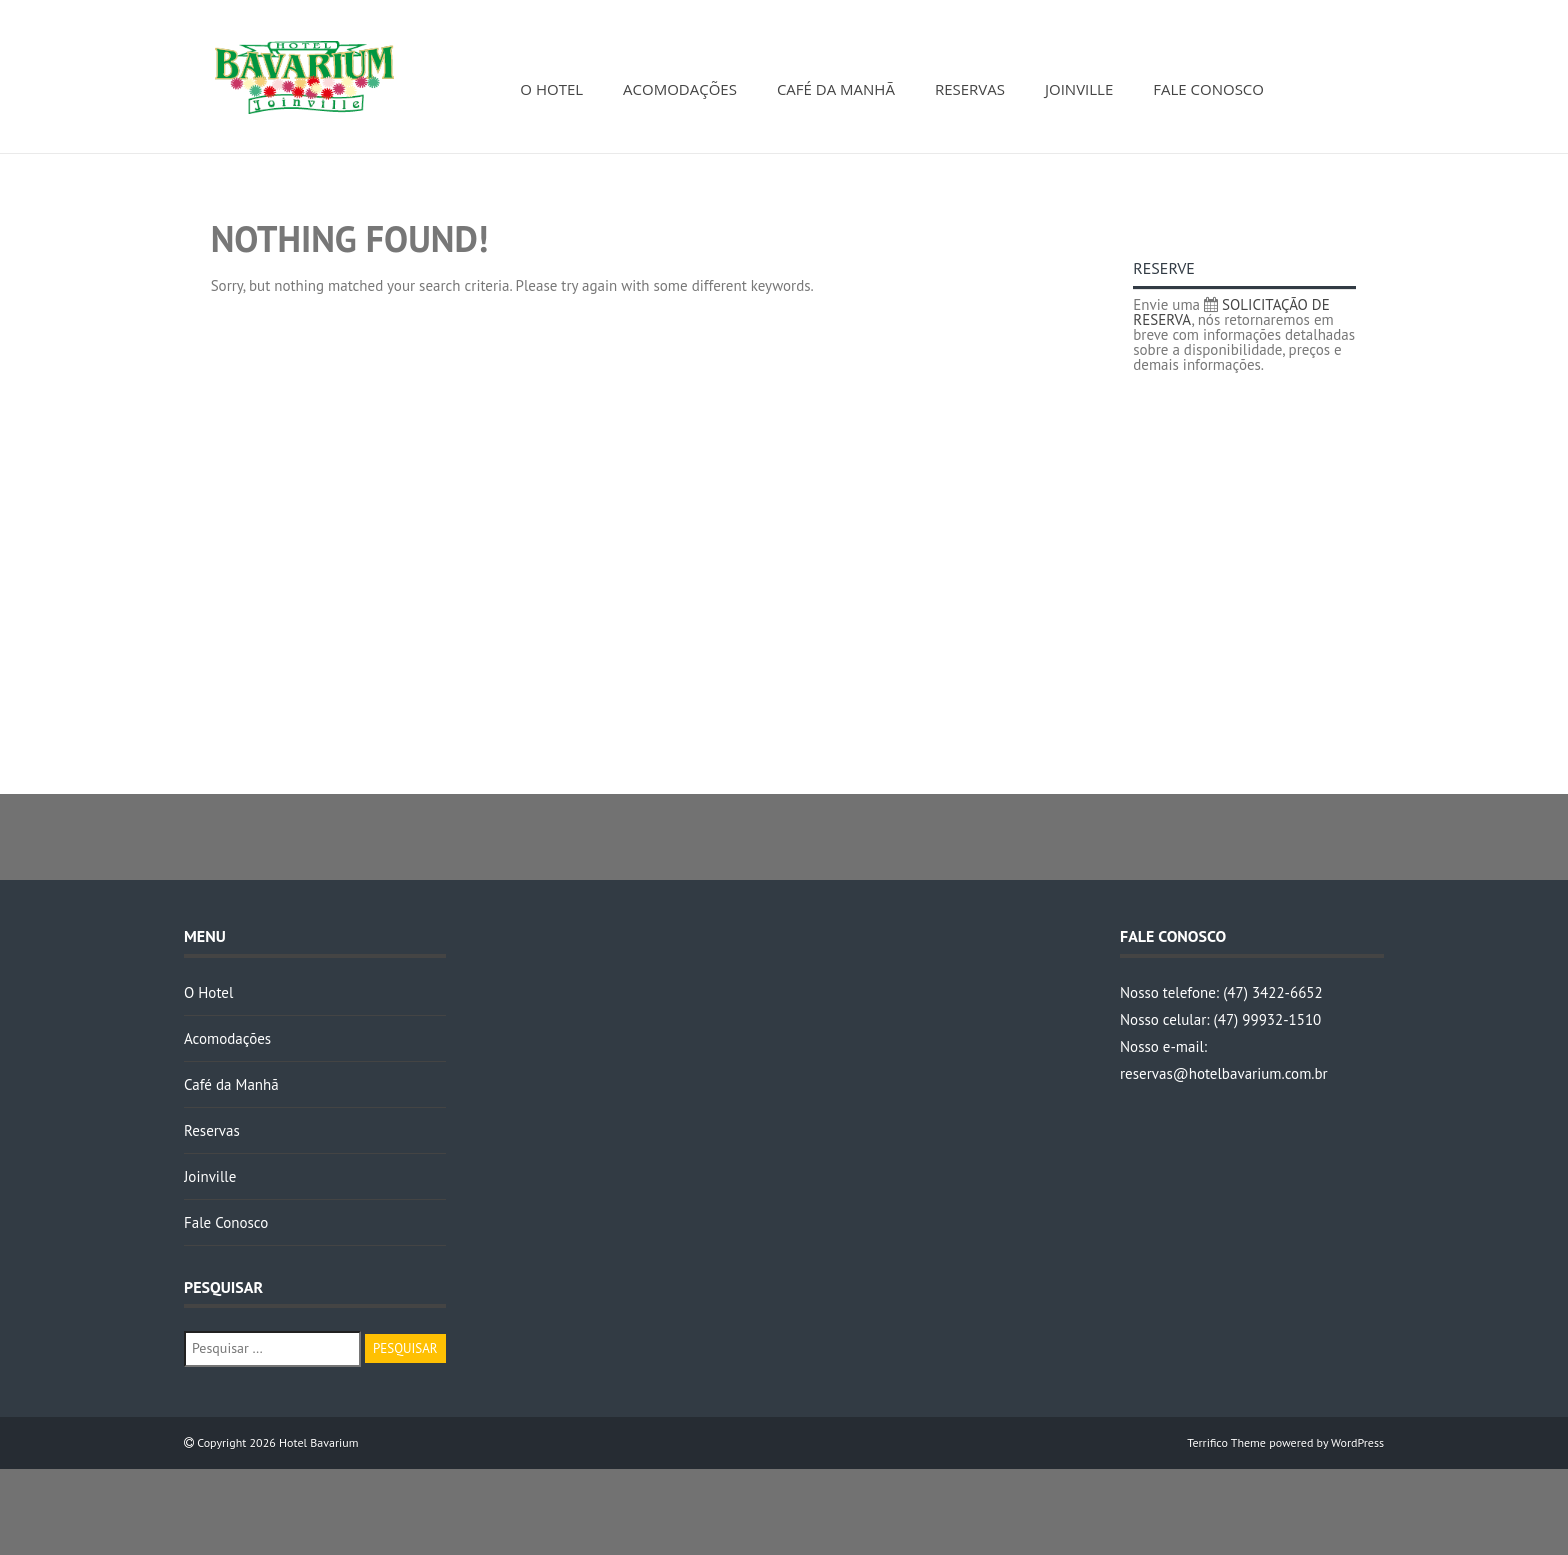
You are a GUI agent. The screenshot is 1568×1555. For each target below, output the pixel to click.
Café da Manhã (836, 89)
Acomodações (680, 89)
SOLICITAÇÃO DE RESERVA (1231, 312)
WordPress (1357, 1442)
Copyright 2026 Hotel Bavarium (276, 1442)
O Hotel (551, 89)
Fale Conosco (1208, 89)
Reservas (970, 89)
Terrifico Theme (1226, 1442)
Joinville (1079, 89)
